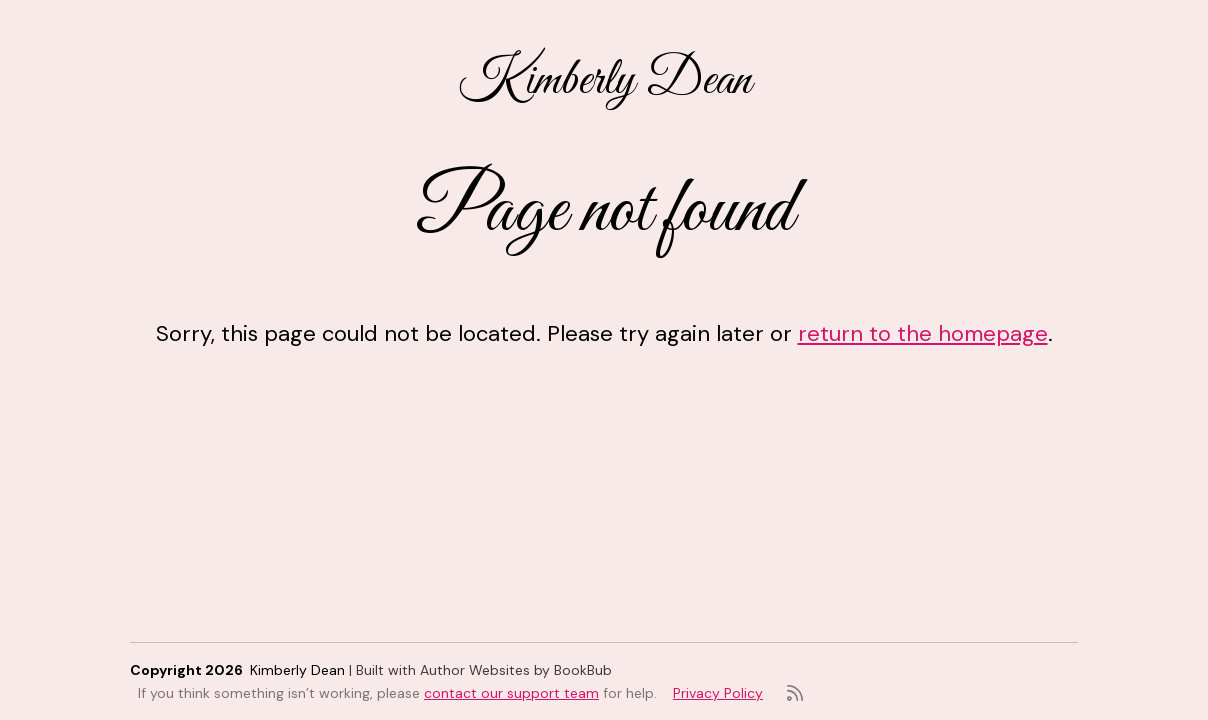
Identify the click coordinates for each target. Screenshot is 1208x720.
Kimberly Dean (604, 81)
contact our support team (511, 693)
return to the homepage (923, 333)
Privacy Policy (718, 693)
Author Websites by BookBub (516, 670)
